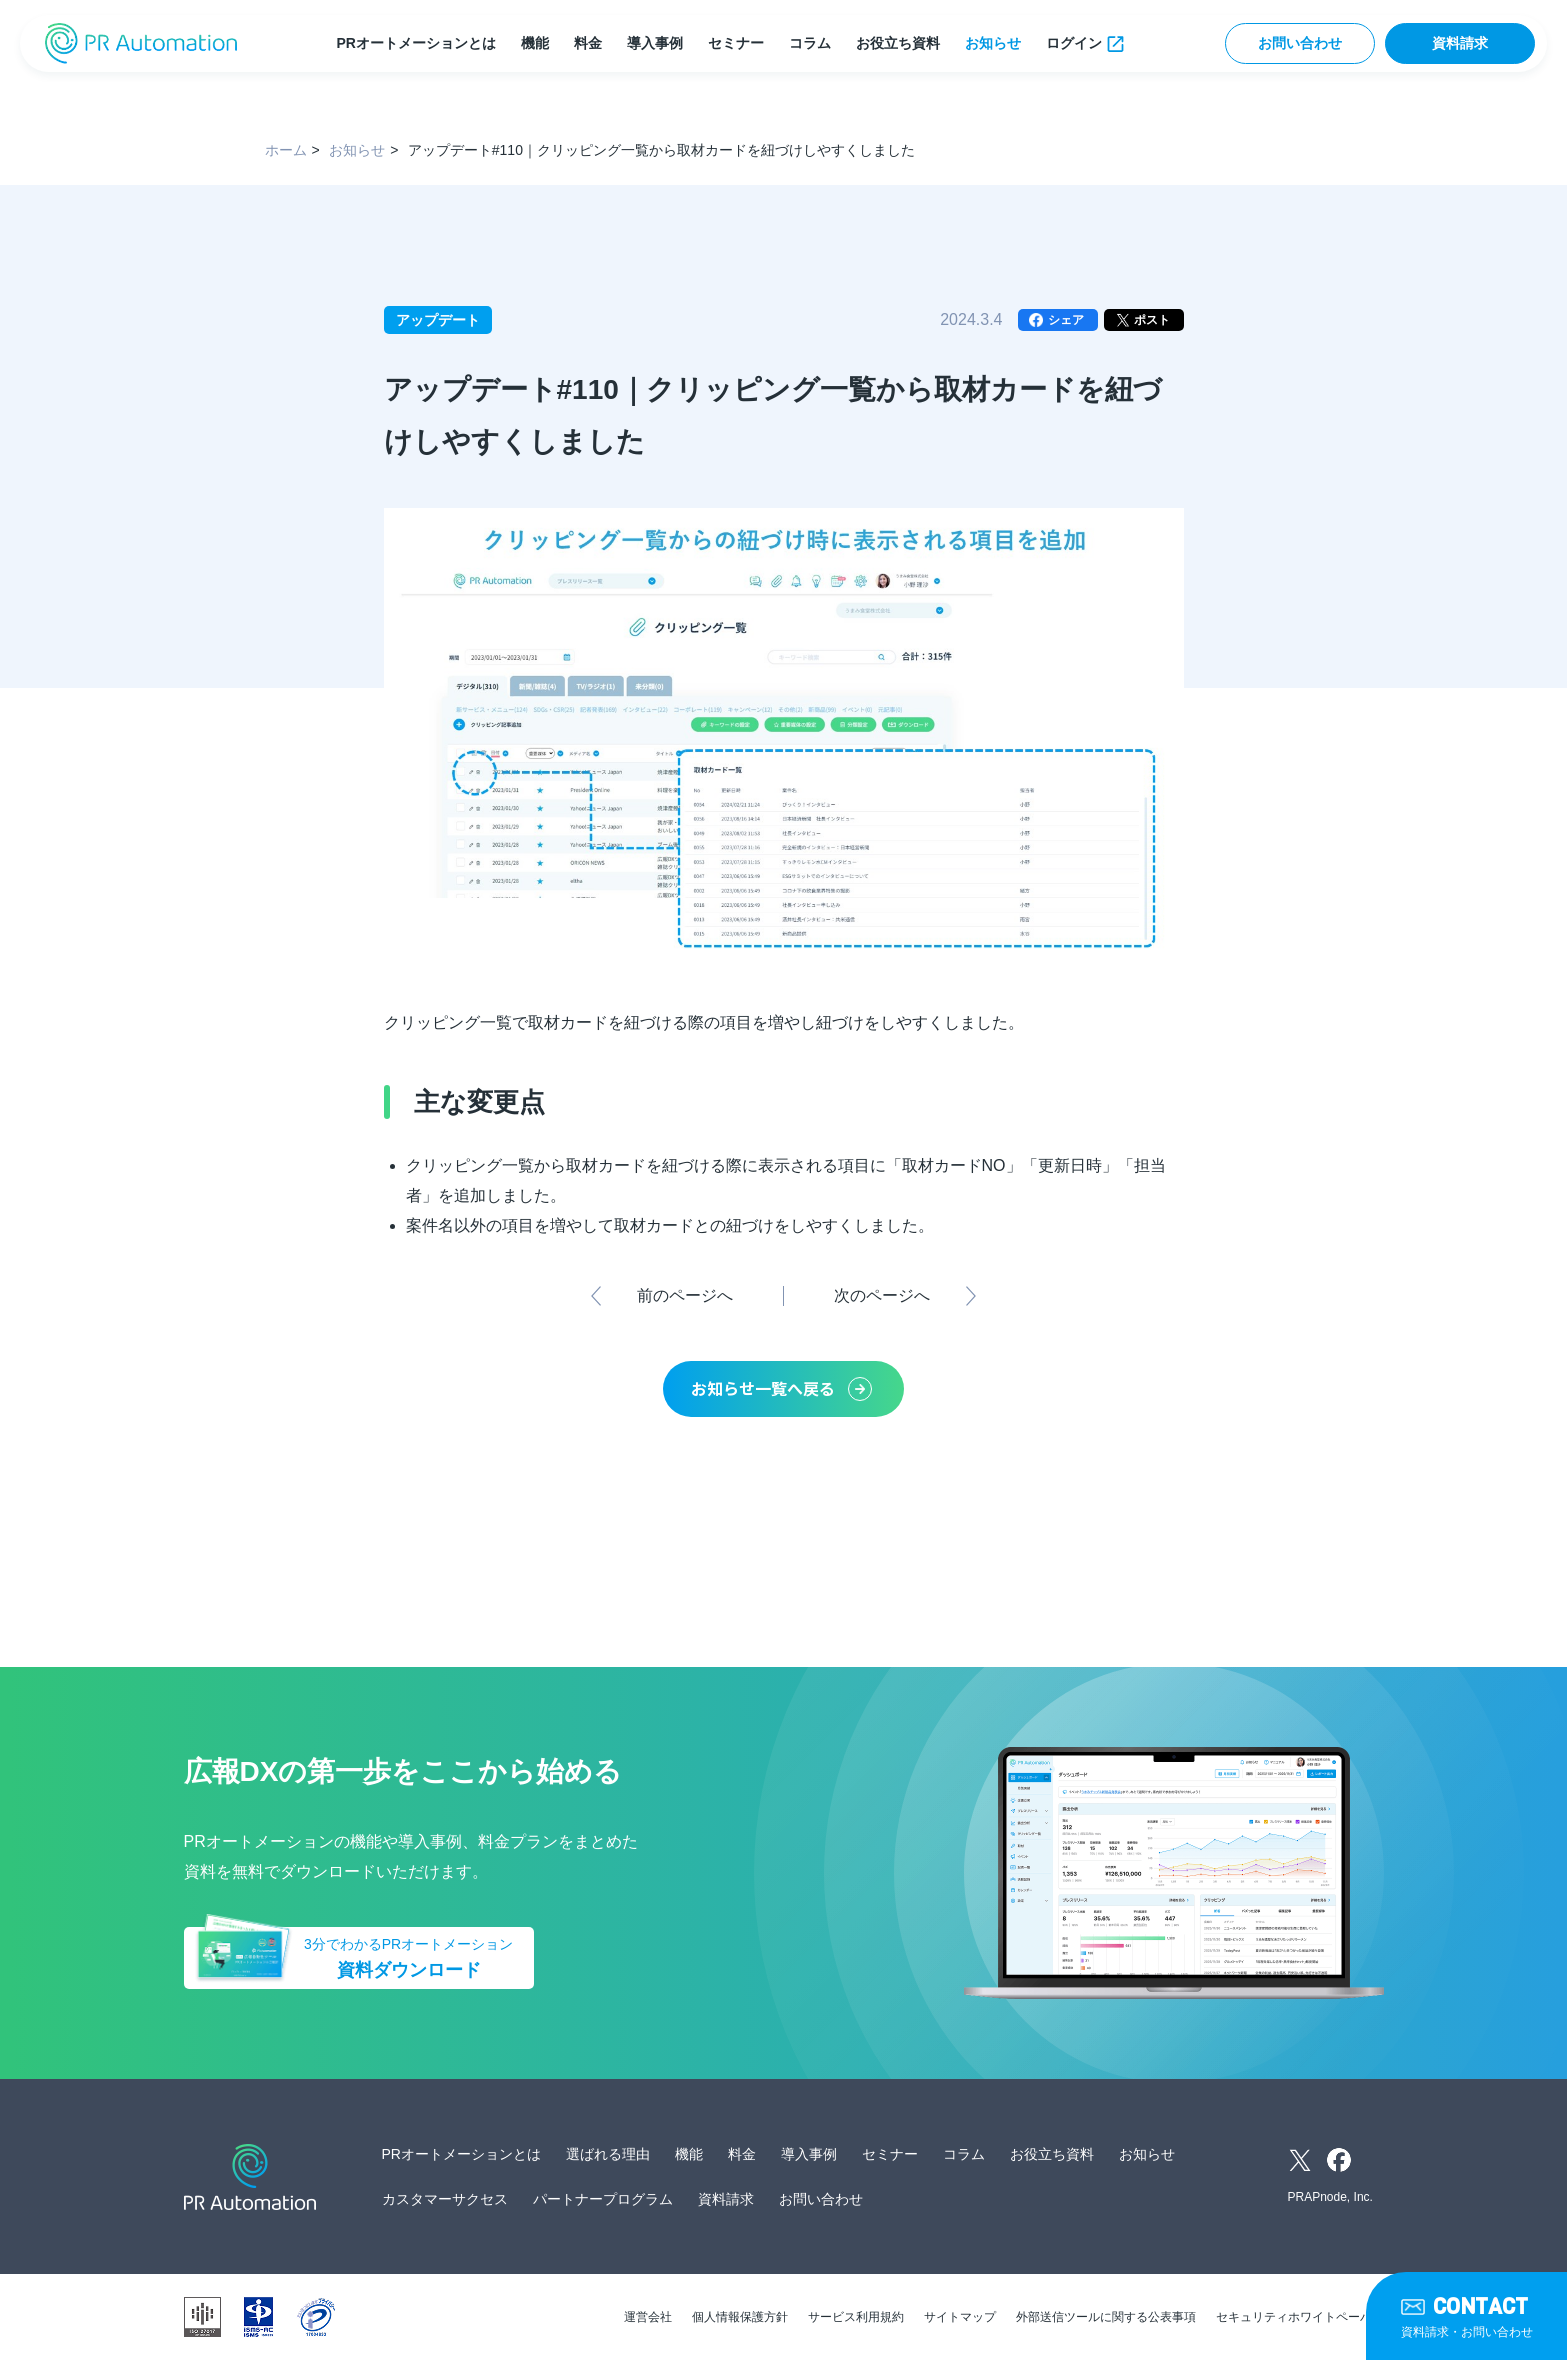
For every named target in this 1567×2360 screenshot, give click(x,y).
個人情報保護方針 (740, 2317)
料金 (588, 43)
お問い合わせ (1300, 43)
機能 (535, 43)
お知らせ (993, 43)
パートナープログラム (603, 2199)
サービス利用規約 (856, 2317)
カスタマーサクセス (445, 2199)
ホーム (286, 150)
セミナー (736, 43)
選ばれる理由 (608, 2154)
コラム (810, 43)
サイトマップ (960, 2317)
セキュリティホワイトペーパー (1300, 2317)
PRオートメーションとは (415, 43)
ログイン (1074, 43)
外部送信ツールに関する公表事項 (1106, 2317)
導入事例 (655, 43)
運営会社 (648, 2317)
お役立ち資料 (898, 43)
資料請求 (1460, 43)
